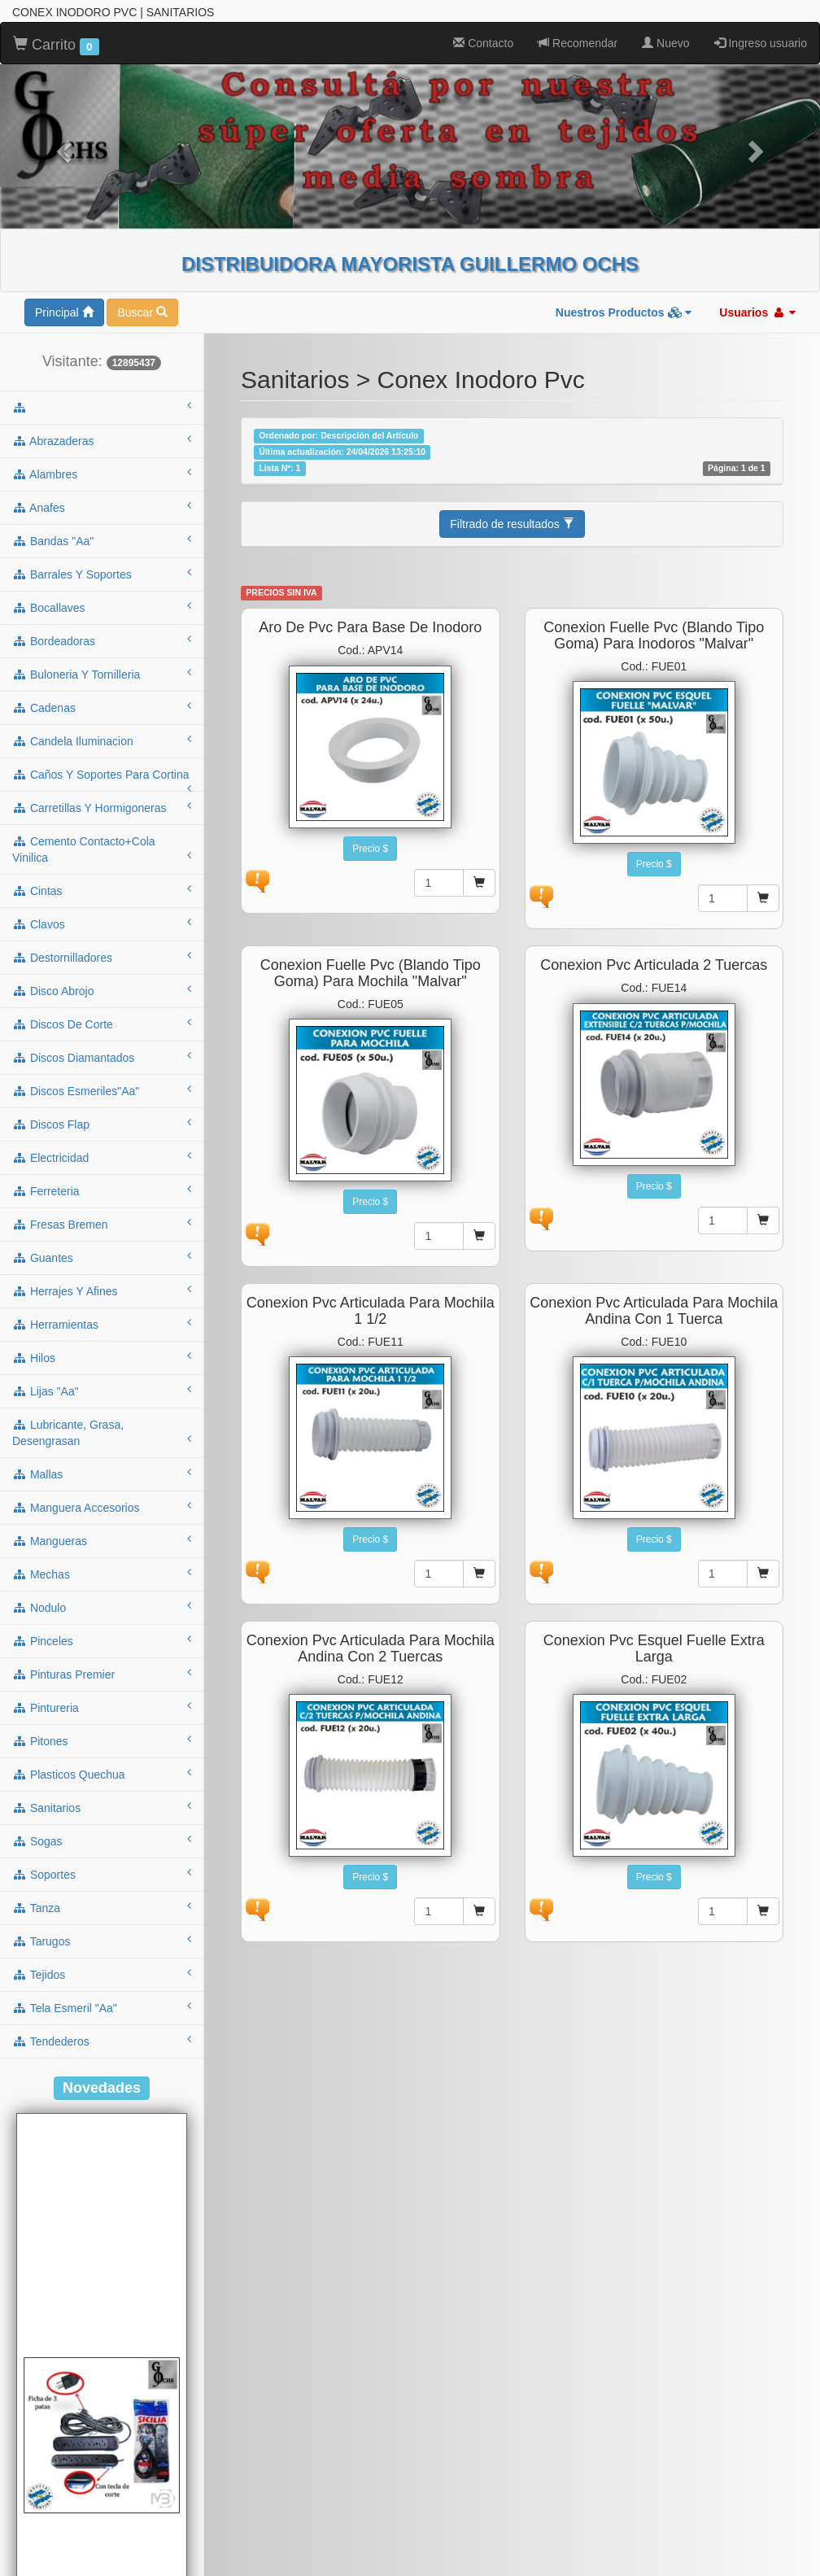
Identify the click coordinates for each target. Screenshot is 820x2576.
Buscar (142, 312)
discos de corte (101, 1023)
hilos (101, 1357)
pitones (101, 1740)
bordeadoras (101, 640)
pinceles (101, 1640)
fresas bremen (101, 1223)
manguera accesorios (101, 1507)
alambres (101, 473)
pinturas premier (101, 1673)
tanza (101, 1907)
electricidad (101, 1157)
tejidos (101, 1974)
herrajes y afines (101, 1290)
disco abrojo (101, 990)
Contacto (483, 43)
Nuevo (665, 43)
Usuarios (757, 312)
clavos (101, 923)
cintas (101, 890)
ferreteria (101, 1190)
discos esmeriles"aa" (101, 1090)
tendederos (101, 2040)
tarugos (101, 1940)
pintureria (101, 1707)
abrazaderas (101, 440)
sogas (101, 1840)
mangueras (101, 1540)
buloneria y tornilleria (101, 673)
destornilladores (101, 957)
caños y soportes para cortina (101, 779)
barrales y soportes (101, 573)
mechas (101, 1573)
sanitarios (101, 1807)
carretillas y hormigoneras (101, 807)
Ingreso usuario (760, 43)
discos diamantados (101, 1057)
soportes (101, 1874)
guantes (101, 1257)
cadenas (101, 707)
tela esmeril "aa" (101, 2007)
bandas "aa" (101, 540)
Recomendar (577, 43)
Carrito (56, 45)
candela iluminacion (101, 740)
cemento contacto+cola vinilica (101, 849)
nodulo (101, 1607)
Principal (64, 312)
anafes (101, 507)
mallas (101, 1473)
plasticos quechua (101, 1773)
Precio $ (370, 848)
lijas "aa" (101, 1390)
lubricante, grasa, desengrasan (101, 1432)
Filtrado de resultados (512, 523)
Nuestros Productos (624, 312)
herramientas (101, 1323)
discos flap (101, 1123)
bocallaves (101, 607)
